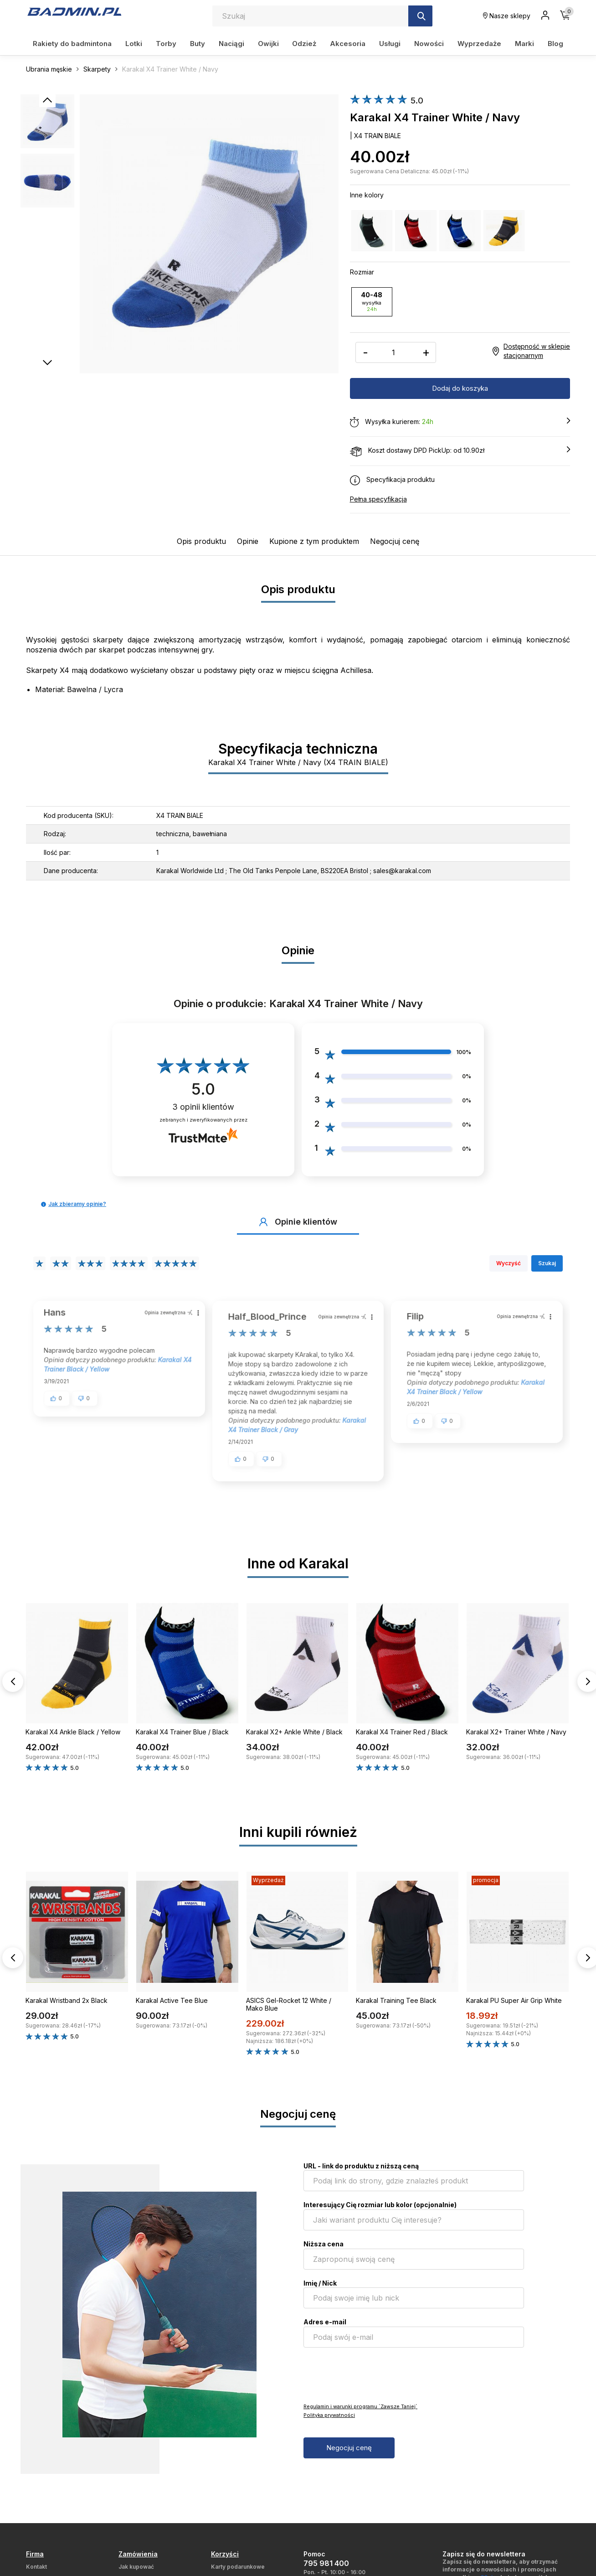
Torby (166, 43)
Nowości (429, 43)
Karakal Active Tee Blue (172, 2000)
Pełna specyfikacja (378, 498)
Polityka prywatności (329, 2414)
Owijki (268, 43)
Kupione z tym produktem (314, 540)
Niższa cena (323, 2243)
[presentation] (372, 2374)
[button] (43, 1204)
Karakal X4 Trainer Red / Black (402, 1731)
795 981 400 (326, 2562)
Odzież (304, 43)
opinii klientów (203, 1106)
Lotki (133, 43)
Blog (555, 43)
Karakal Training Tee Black (396, 2000)
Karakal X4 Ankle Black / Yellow (73, 1731)
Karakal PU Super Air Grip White (514, 2000)
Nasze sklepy (506, 16)
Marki (524, 43)
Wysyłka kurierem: (460, 422)
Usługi (390, 43)
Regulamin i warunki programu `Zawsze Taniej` (360, 2406)
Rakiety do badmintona (72, 43)
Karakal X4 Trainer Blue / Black (182, 1731)
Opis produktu (201, 540)
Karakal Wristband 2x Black (67, 2000)
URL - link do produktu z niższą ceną (361, 2165)
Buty (197, 43)
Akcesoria (347, 43)
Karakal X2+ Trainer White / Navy (516, 1731)
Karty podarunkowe (238, 2566)
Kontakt (36, 2566)
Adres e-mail (324, 2321)
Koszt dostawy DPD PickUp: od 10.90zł (460, 450)
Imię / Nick (320, 2282)
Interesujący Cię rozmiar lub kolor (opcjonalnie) (380, 2204)
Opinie (247, 540)
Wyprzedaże (479, 43)
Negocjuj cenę (394, 540)
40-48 (372, 301)
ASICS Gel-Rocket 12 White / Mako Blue (288, 2004)
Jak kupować (136, 2566)
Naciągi (231, 43)
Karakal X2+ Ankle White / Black (294, 1731)
